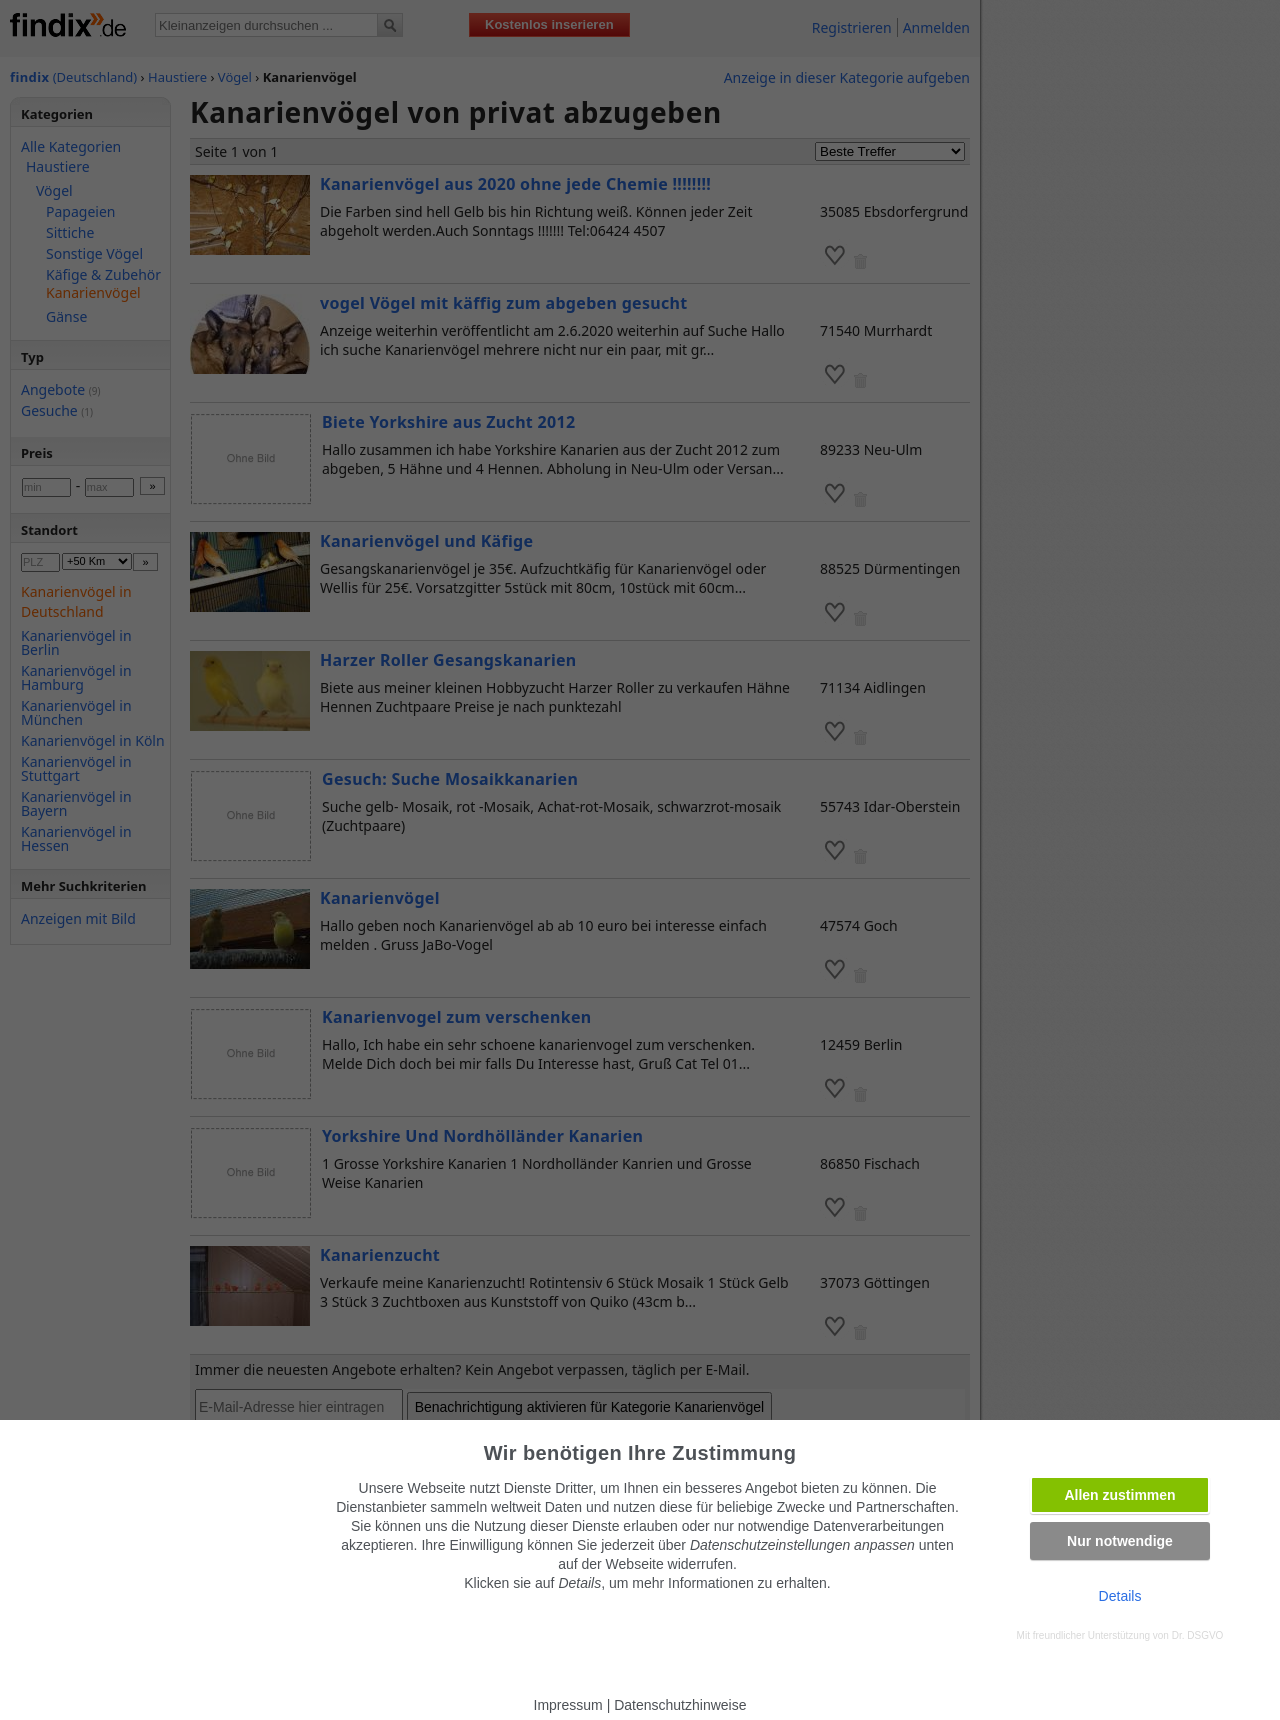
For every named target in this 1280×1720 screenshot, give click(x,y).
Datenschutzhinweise (680, 1705)
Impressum (568, 1705)
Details (1120, 1596)
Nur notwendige (1120, 1541)
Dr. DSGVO (1198, 1635)
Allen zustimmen (1119, 1495)
